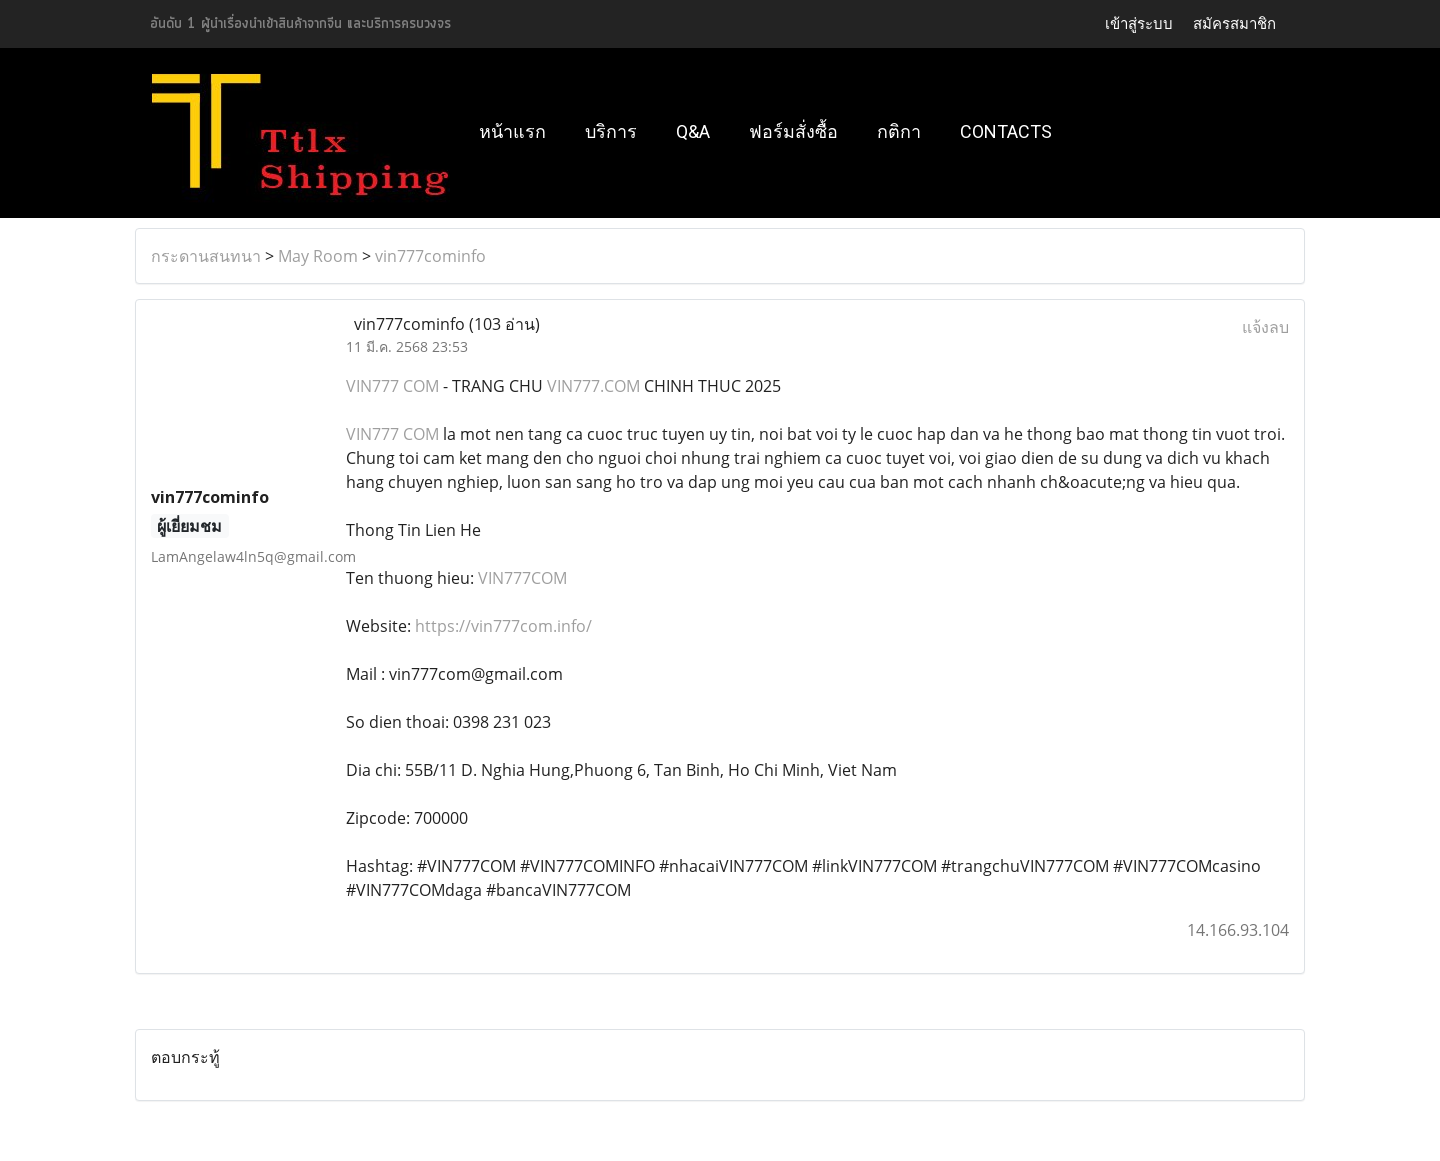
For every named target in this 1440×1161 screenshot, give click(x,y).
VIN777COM (522, 578)
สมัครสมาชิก (1234, 23)
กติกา (899, 131)
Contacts (1006, 131)
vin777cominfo (430, 256)
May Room (318, 256)
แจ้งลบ (1265, 327)
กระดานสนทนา (206, 256)
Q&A (693, 131)
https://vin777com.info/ (503, 626)
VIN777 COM (392, 386)
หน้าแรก (512, 131)
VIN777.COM (593, 386)
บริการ (611, 131)
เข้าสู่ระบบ (1139, 23)
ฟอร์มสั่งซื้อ (793, 131)
